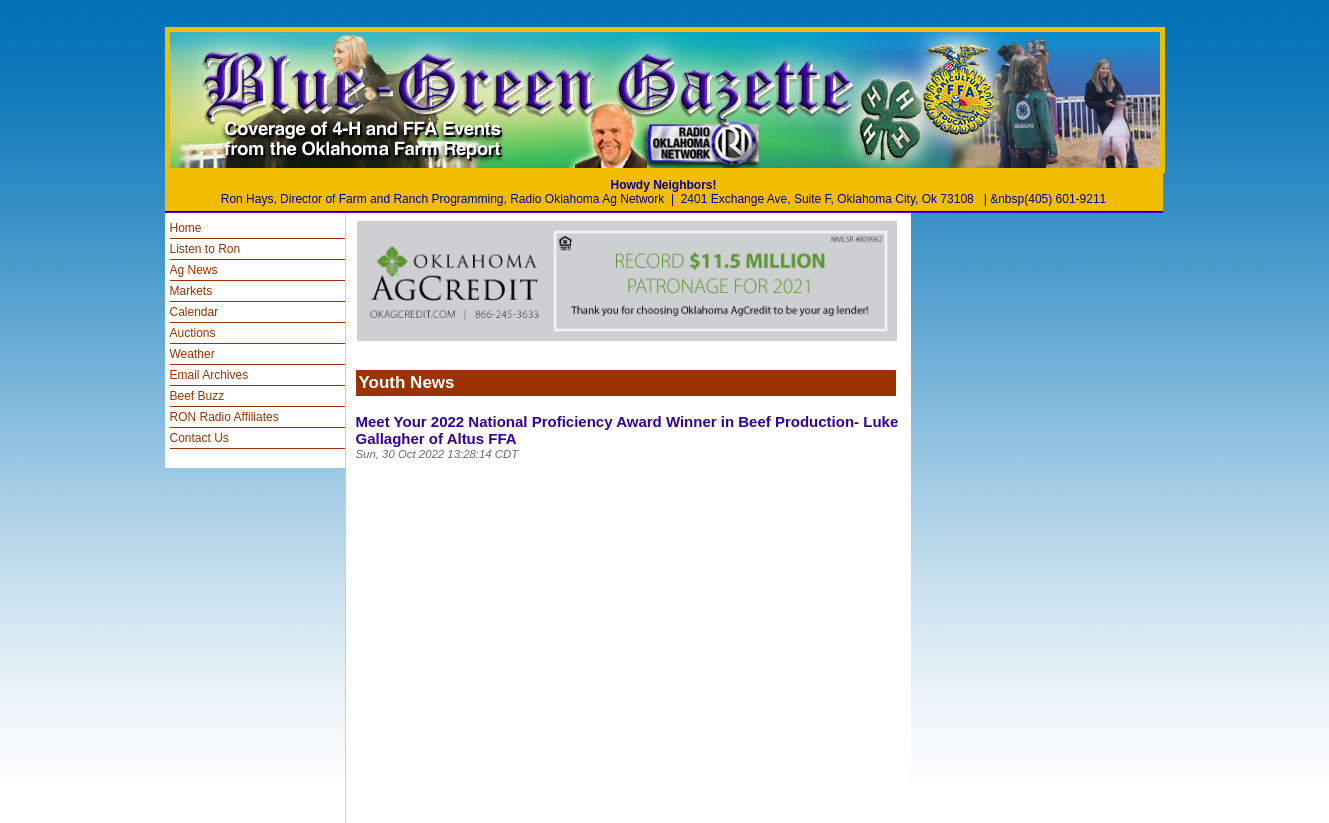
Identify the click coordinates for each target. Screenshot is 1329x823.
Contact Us (199, 438)
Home (186, 228)
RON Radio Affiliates (224, 417)
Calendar (194, 312)
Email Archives (209, 375)
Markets (191, 291)
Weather (192, 354)
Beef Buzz (197, 396)
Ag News (194, 270)
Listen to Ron (205, 249)
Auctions (193, 333)
